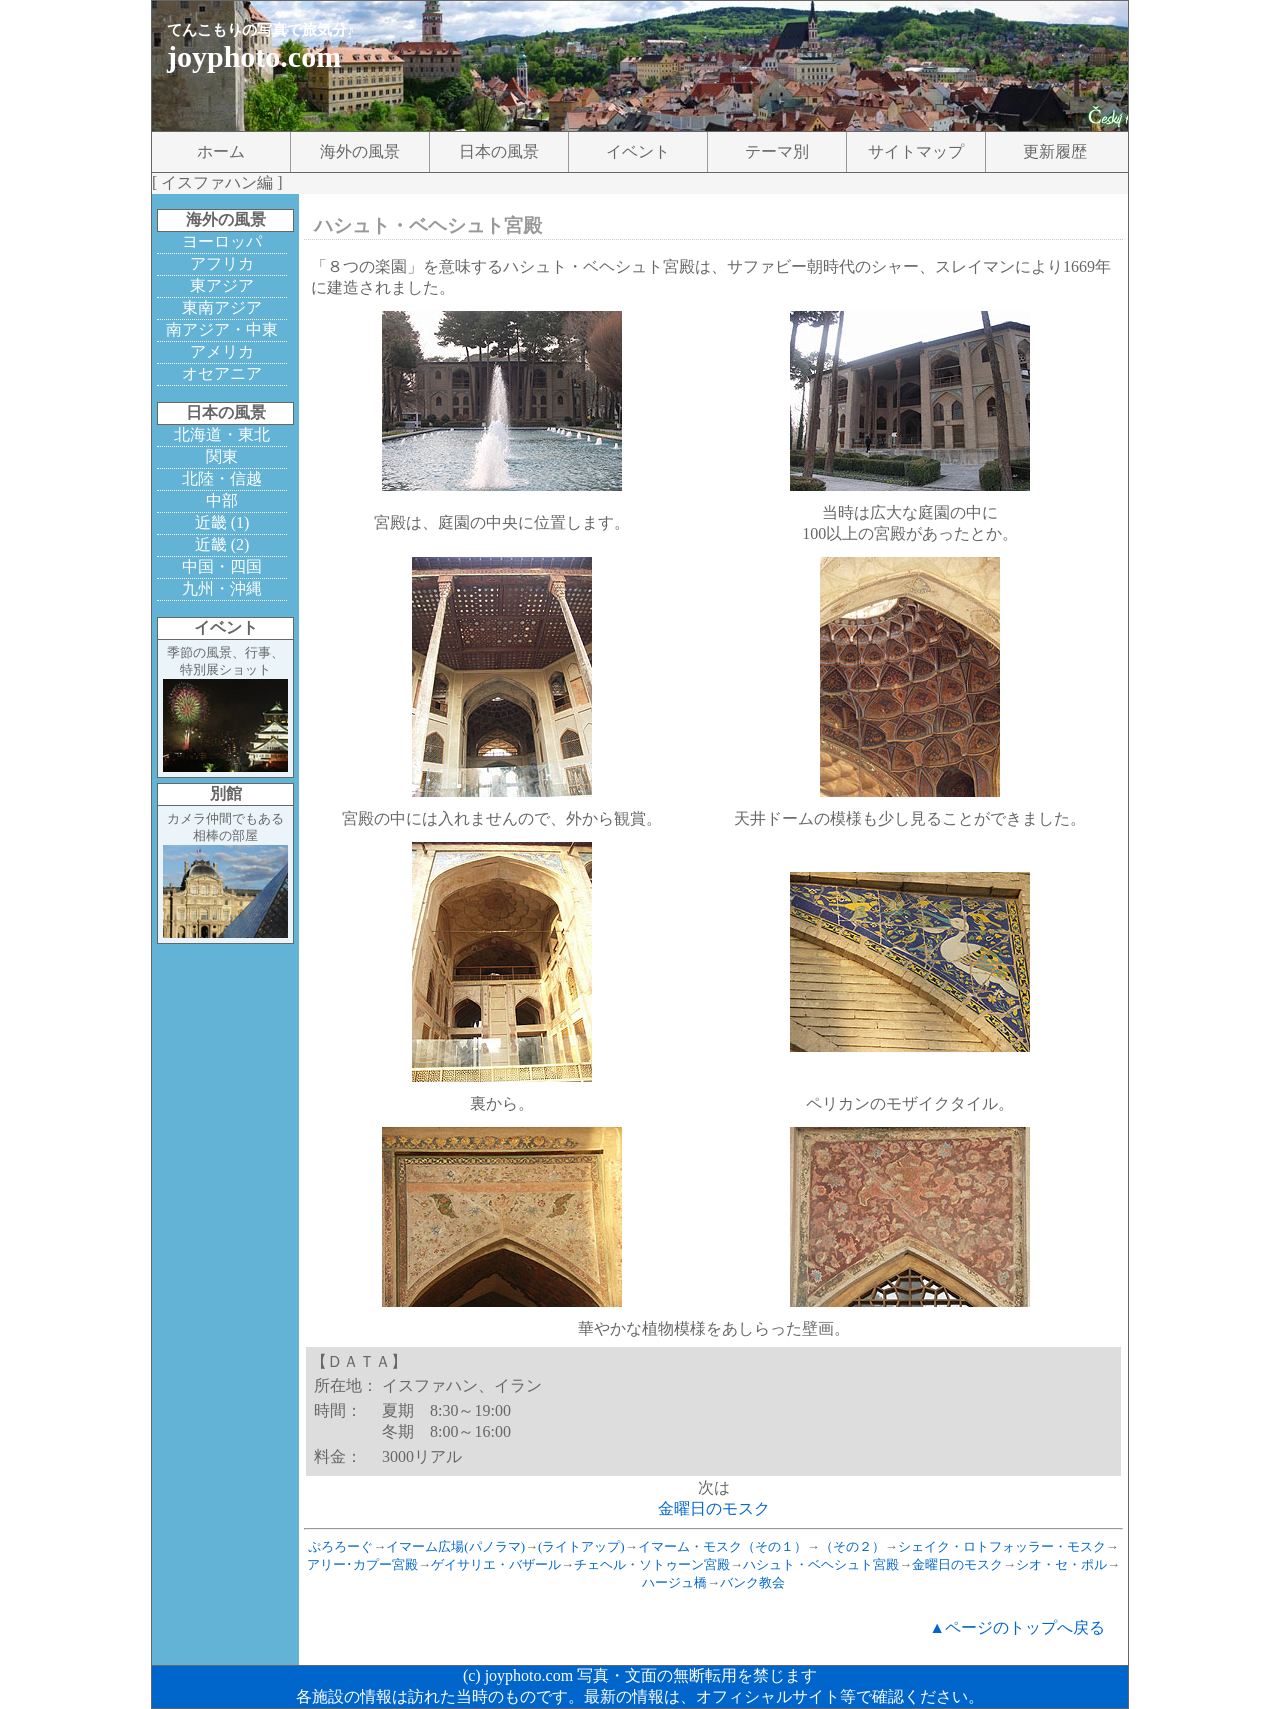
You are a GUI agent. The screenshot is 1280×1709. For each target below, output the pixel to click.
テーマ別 (777, 151)
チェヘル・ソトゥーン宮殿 (652, 1564)
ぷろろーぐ (340, 1546)
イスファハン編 (217, 182)
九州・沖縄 (222, 588)
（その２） (852, 1546)
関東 (222, 456)
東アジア (222, 285)
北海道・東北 (222, 434)
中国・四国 (222, 566)
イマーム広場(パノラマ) (455, 1546)
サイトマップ (916, 151)
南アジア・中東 (222, 329)
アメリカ (222, 351)
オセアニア (222, 373)
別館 (226, 793)
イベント (638, 151)
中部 (222, 500)
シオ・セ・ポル (1061, 1564)
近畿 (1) (222, 522)
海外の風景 (360, 151)
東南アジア (222, 307)
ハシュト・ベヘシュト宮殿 (821, 1564)
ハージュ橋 (674, 1582)
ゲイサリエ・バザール (496, 1564)
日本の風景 (499, 151)
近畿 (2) (222, 544)
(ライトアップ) (581, 1546)
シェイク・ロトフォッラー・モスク (1002, 1546)
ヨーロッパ (222, 241)
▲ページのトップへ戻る (1017, 1627)
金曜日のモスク (714, 1508)
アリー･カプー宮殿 (362, 1564)
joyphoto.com (254, 56)
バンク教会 (752, 1582)
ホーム (221, 151)
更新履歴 (1055, 151)
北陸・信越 (222, 478)
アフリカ (222, 263)
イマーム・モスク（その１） (722, 1546)
